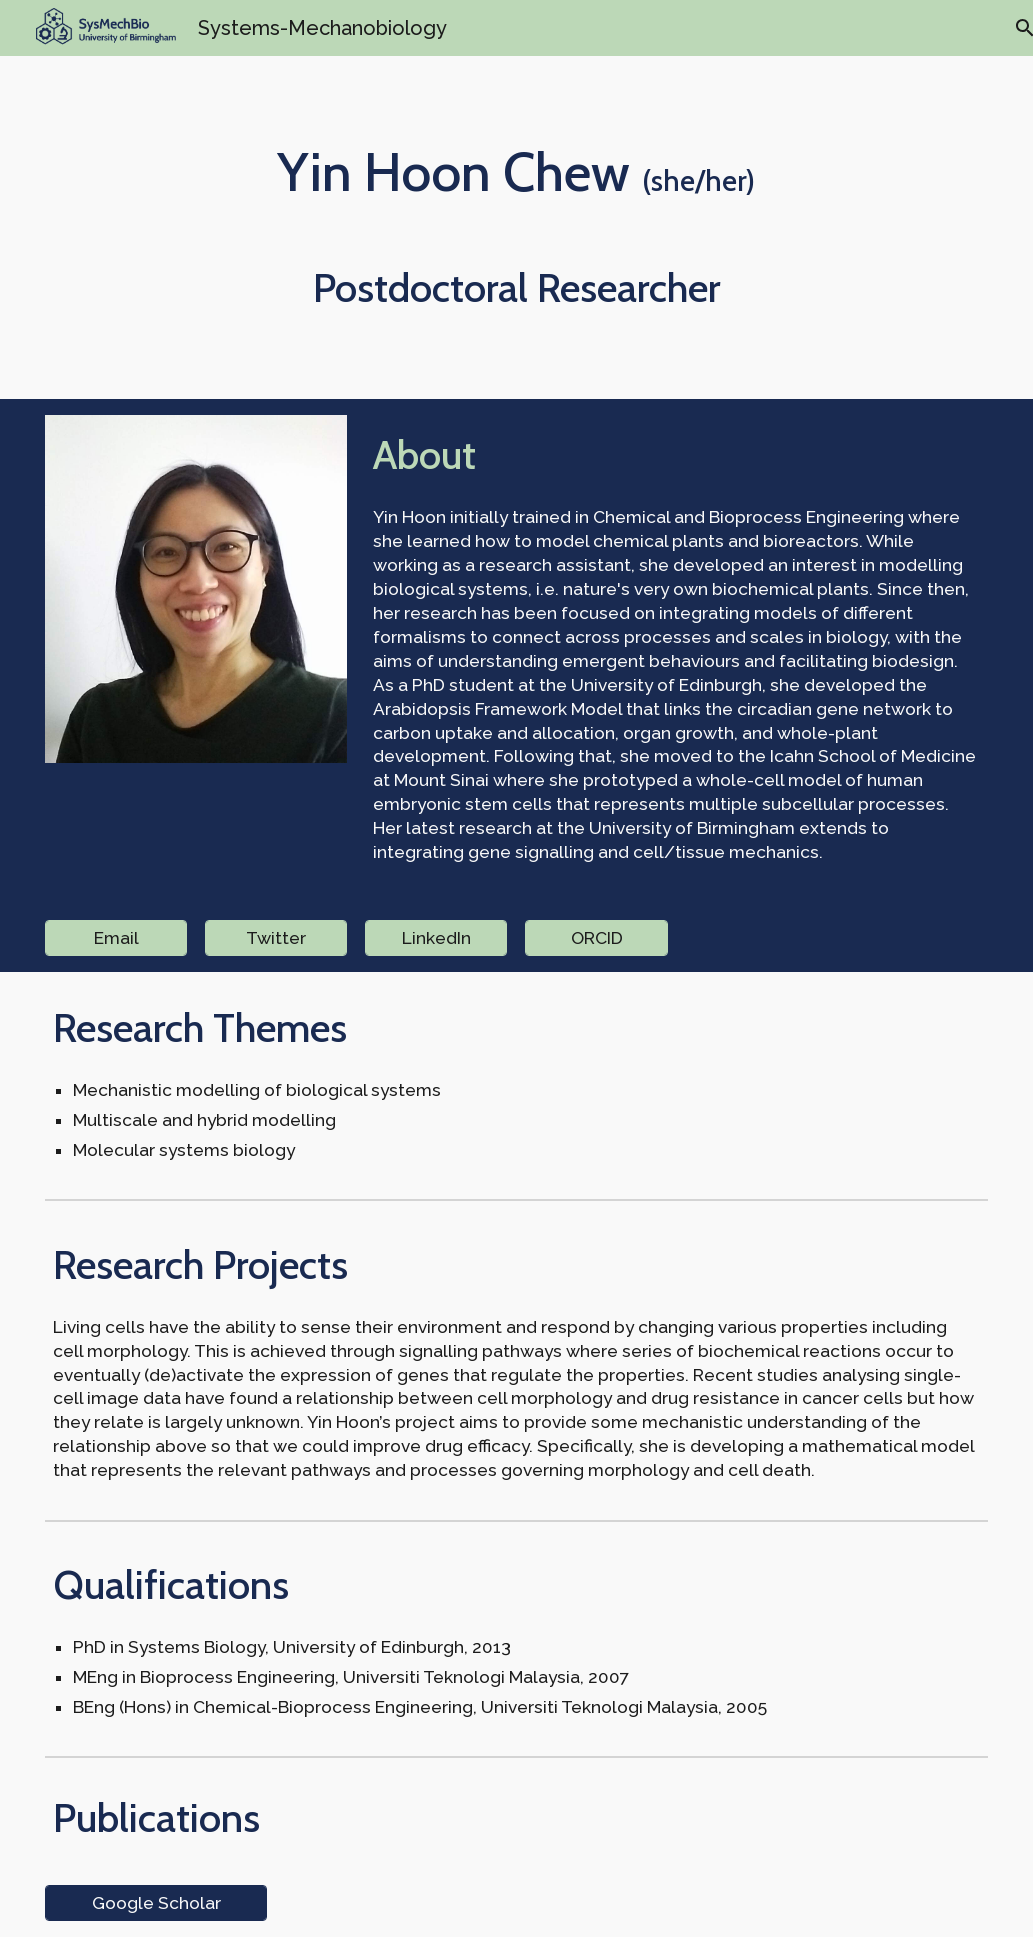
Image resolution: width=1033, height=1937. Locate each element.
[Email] (116, 937)
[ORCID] (596, 937)
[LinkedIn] (436, 937)
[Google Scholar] (156, 1903)
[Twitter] (276, 937)
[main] (516, 172)
